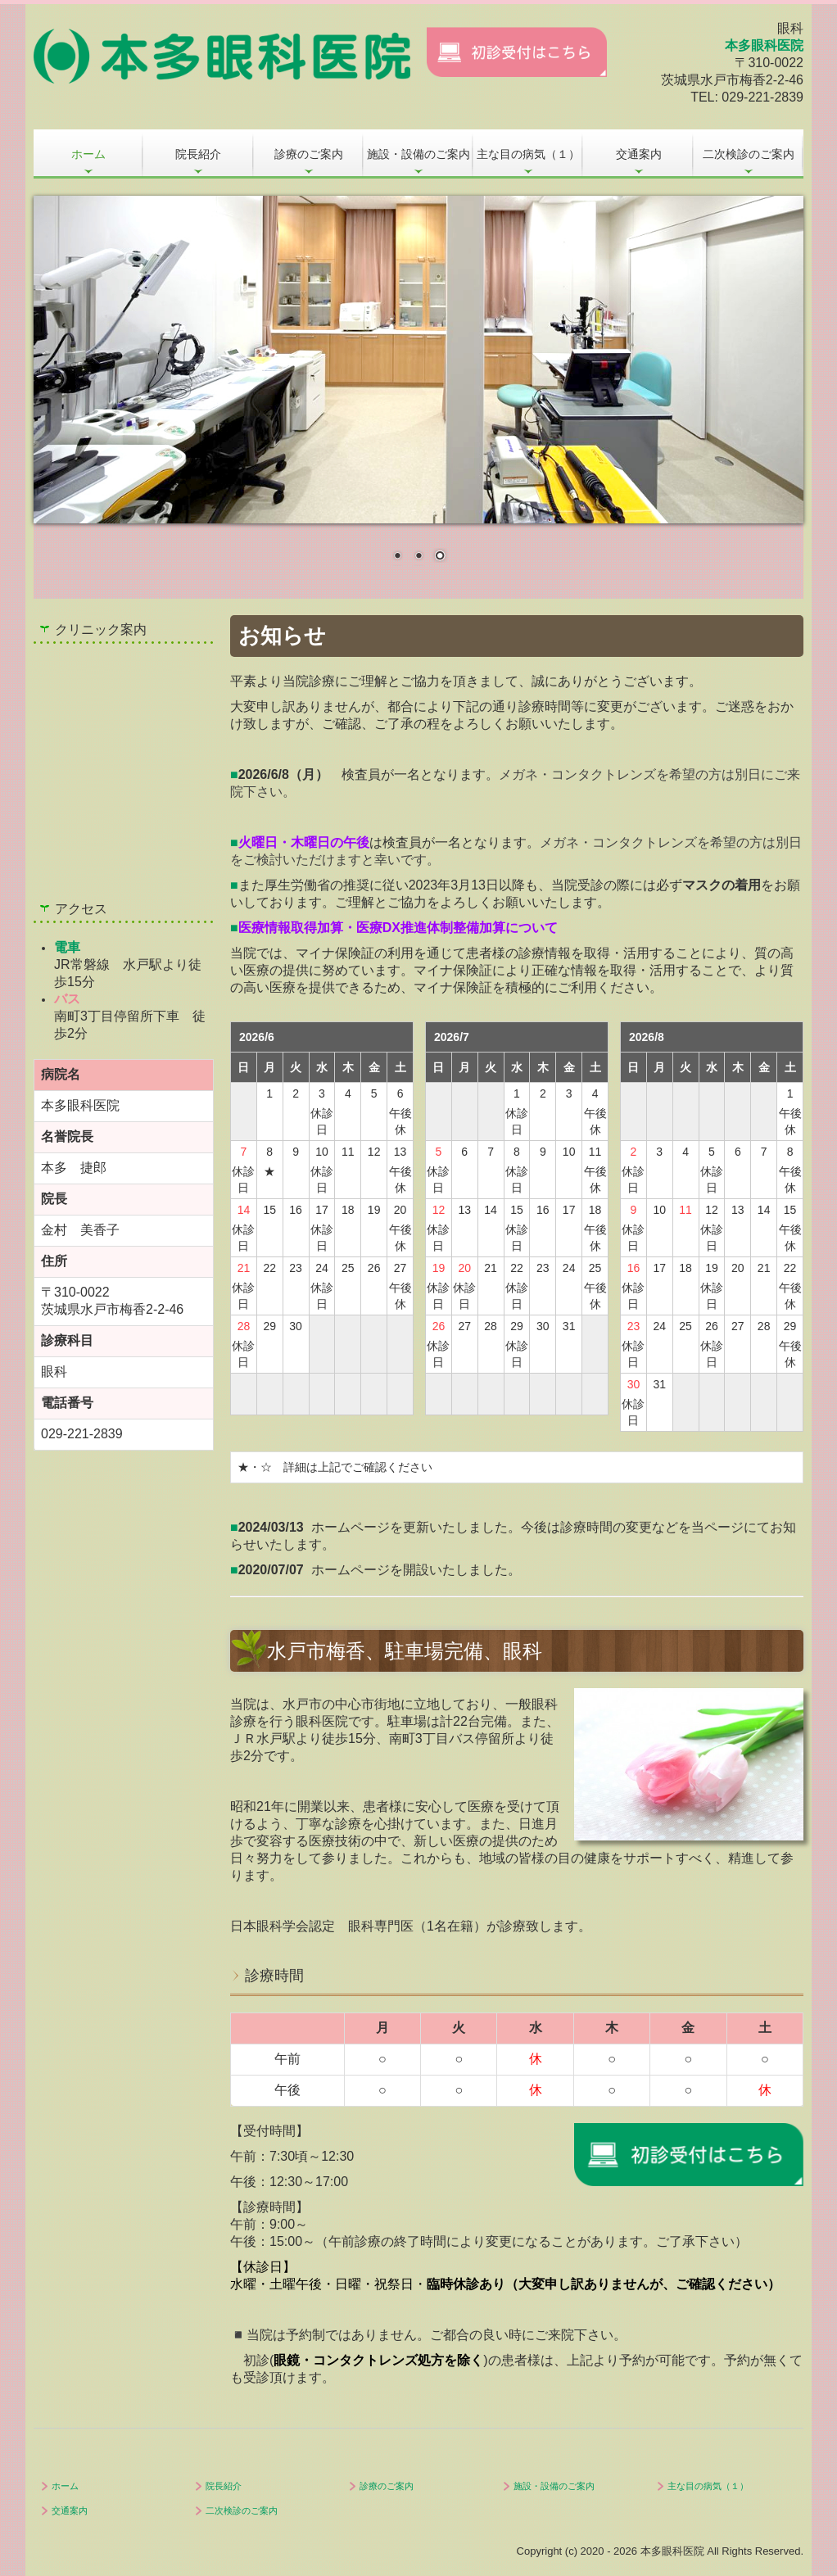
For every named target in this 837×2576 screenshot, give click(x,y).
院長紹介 (198, 154)
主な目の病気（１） (528, 154)
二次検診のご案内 (748, 154)
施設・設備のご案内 (418, 154)
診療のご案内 (308, 154)
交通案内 (639, 154)
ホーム (88, 154)
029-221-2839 (762, 97)
